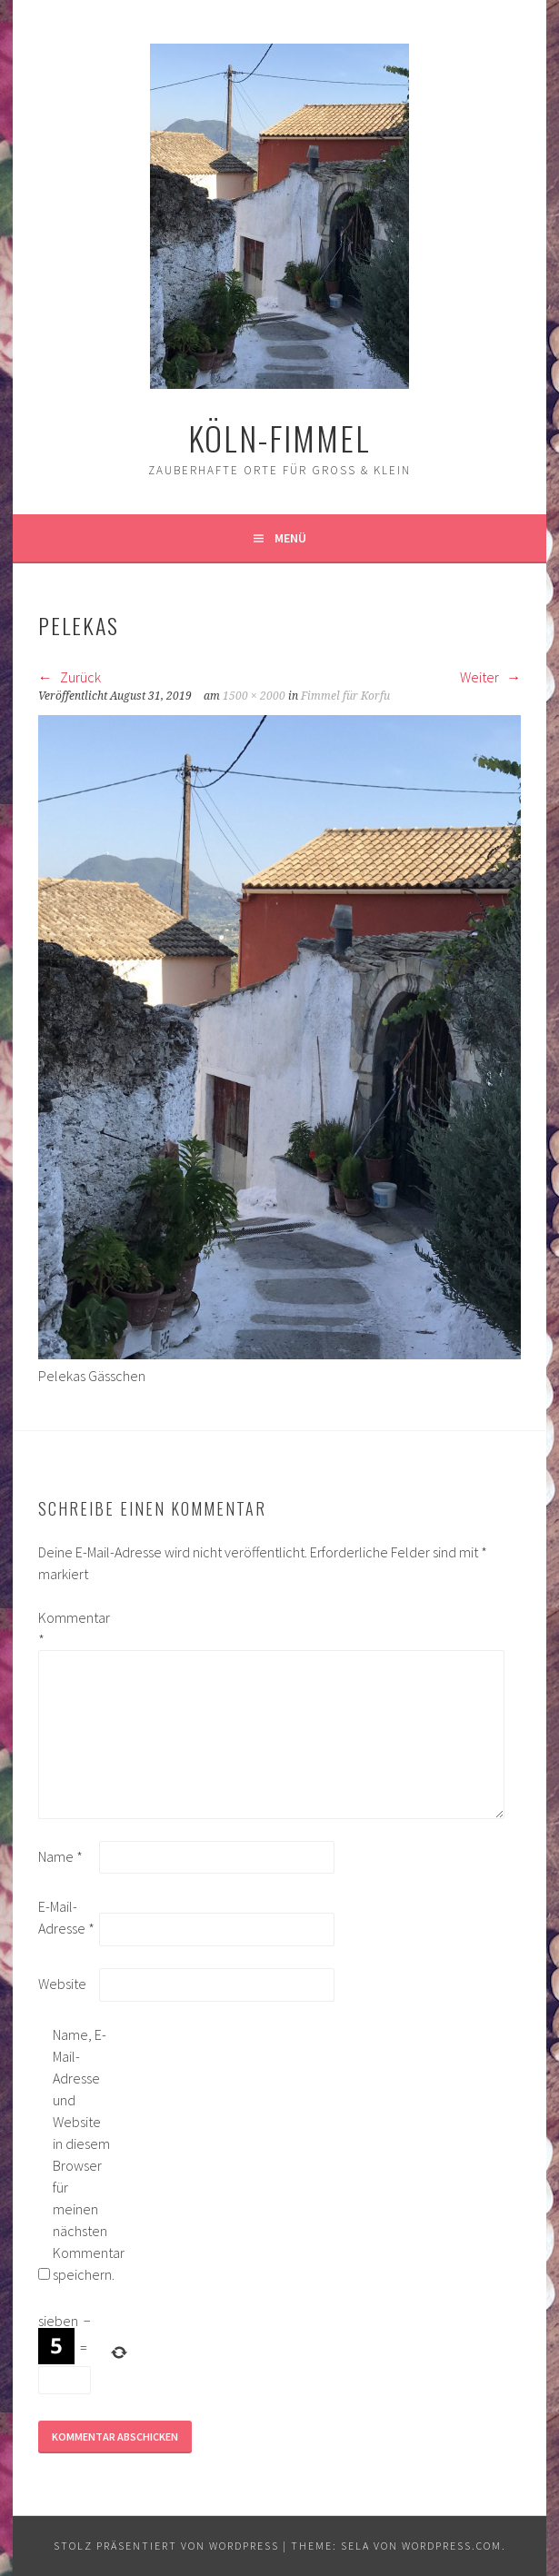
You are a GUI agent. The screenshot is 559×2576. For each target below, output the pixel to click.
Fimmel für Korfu (345, 696)
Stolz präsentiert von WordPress (166, 2545)
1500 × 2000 (254, 696)
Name (60, 1856)
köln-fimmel (279, 437)
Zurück (69, 677)
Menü (290, 538)
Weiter (490, 677)
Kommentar (67, 1628)
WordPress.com (452, 2545)
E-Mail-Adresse (66, 1917)
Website (62, 1983)
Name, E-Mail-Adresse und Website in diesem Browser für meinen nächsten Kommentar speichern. (82, 2154)
